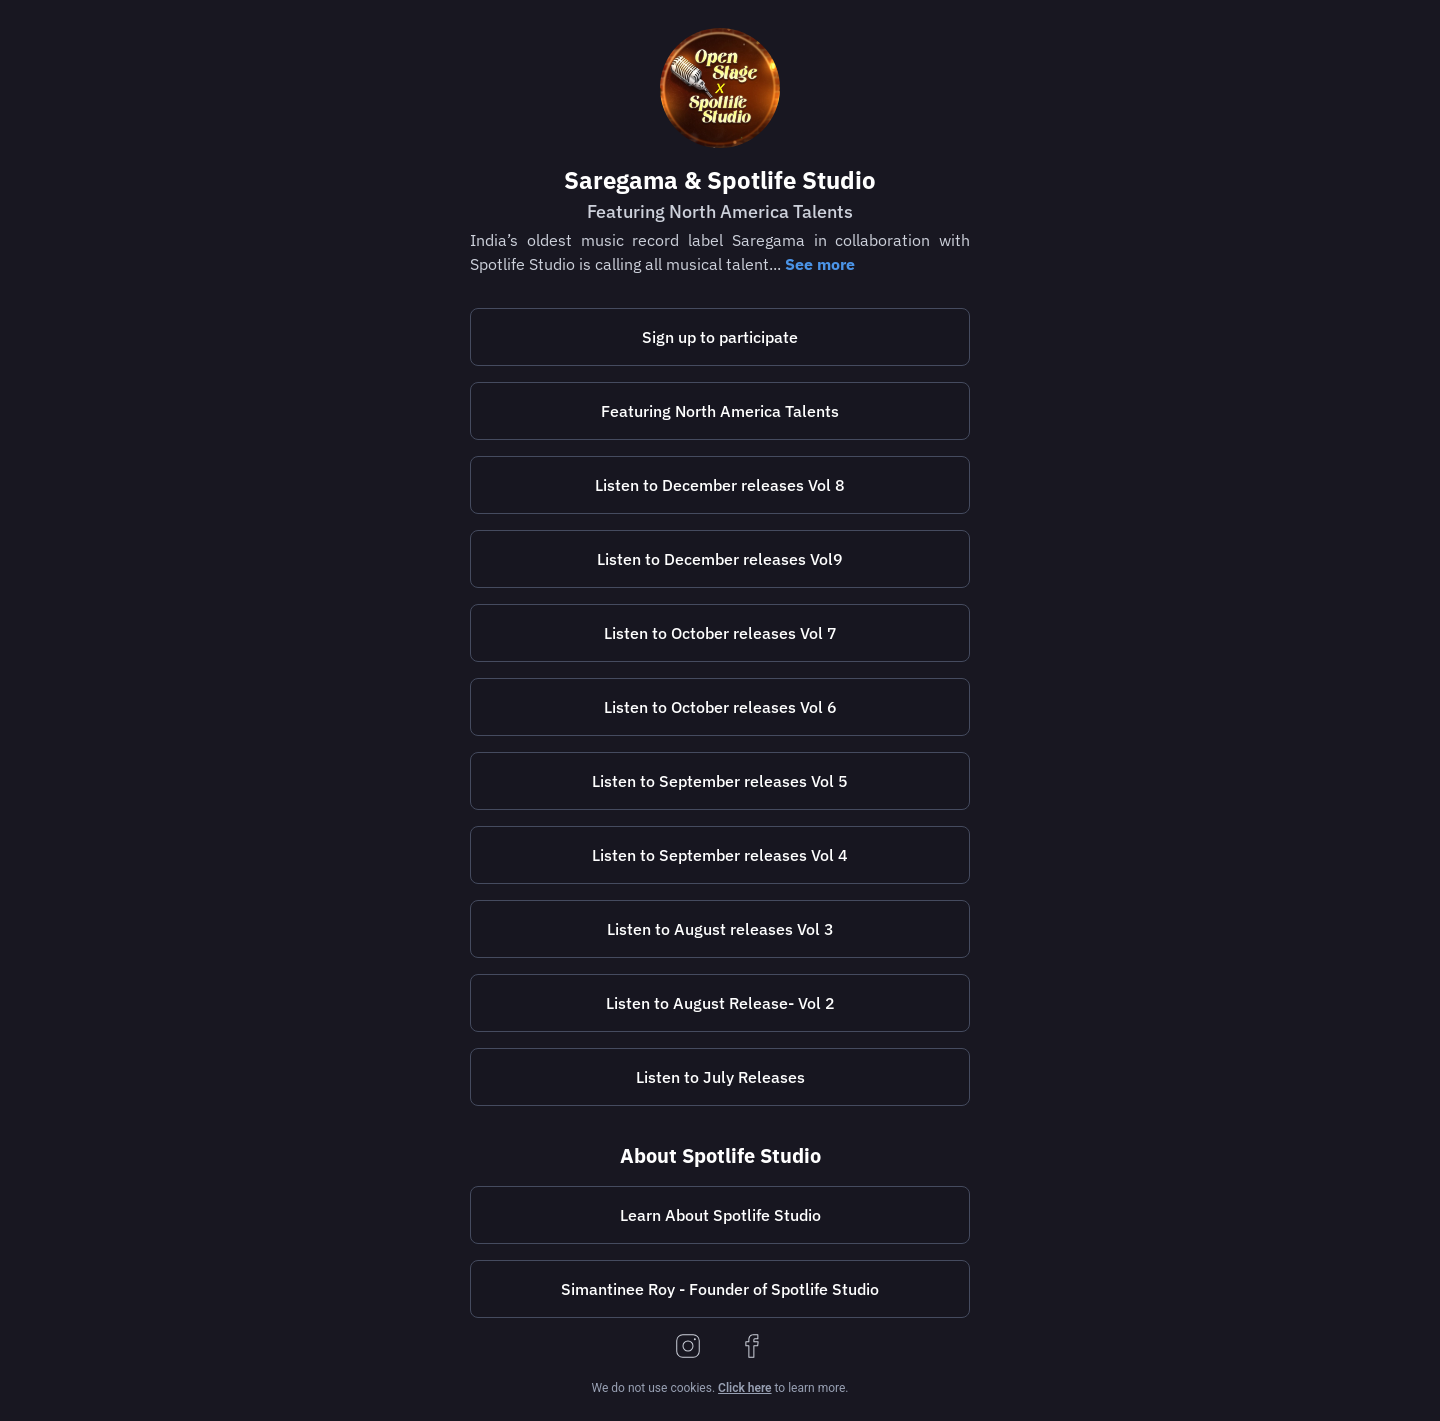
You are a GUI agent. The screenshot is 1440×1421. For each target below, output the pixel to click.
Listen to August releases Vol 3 (720, 929)
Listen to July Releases (720, 1077)
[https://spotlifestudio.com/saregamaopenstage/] (720, 337)
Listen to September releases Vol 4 (720, 855)
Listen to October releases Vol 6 (720, 707)
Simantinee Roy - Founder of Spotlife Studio (720, 1289)
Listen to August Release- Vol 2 (720, 1003)
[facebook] (752, 1347)
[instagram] (688, 1347)
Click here (744, 1388)
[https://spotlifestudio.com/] (720, 1215)
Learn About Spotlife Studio (720, 1215)
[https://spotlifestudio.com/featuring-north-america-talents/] (720, 411)
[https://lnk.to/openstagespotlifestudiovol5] (720, 781)
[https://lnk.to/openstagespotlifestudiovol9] (720, 559)
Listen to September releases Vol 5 (720, 781)
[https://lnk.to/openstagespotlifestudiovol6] (720, 707)
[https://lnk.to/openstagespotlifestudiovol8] (720, 485)
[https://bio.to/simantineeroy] (720, 1289)
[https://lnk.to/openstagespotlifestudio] (720, 1077)
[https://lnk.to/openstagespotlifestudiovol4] (720, 855)
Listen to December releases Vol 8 (720, 485)
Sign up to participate (720, 337)
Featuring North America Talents (720, 411)
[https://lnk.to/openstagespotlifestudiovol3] (720, 929)
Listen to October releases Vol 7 (720, 633)
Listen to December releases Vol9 (720, 559)
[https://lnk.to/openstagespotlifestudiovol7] (720, 633)
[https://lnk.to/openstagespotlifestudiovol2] (720, 1003)
